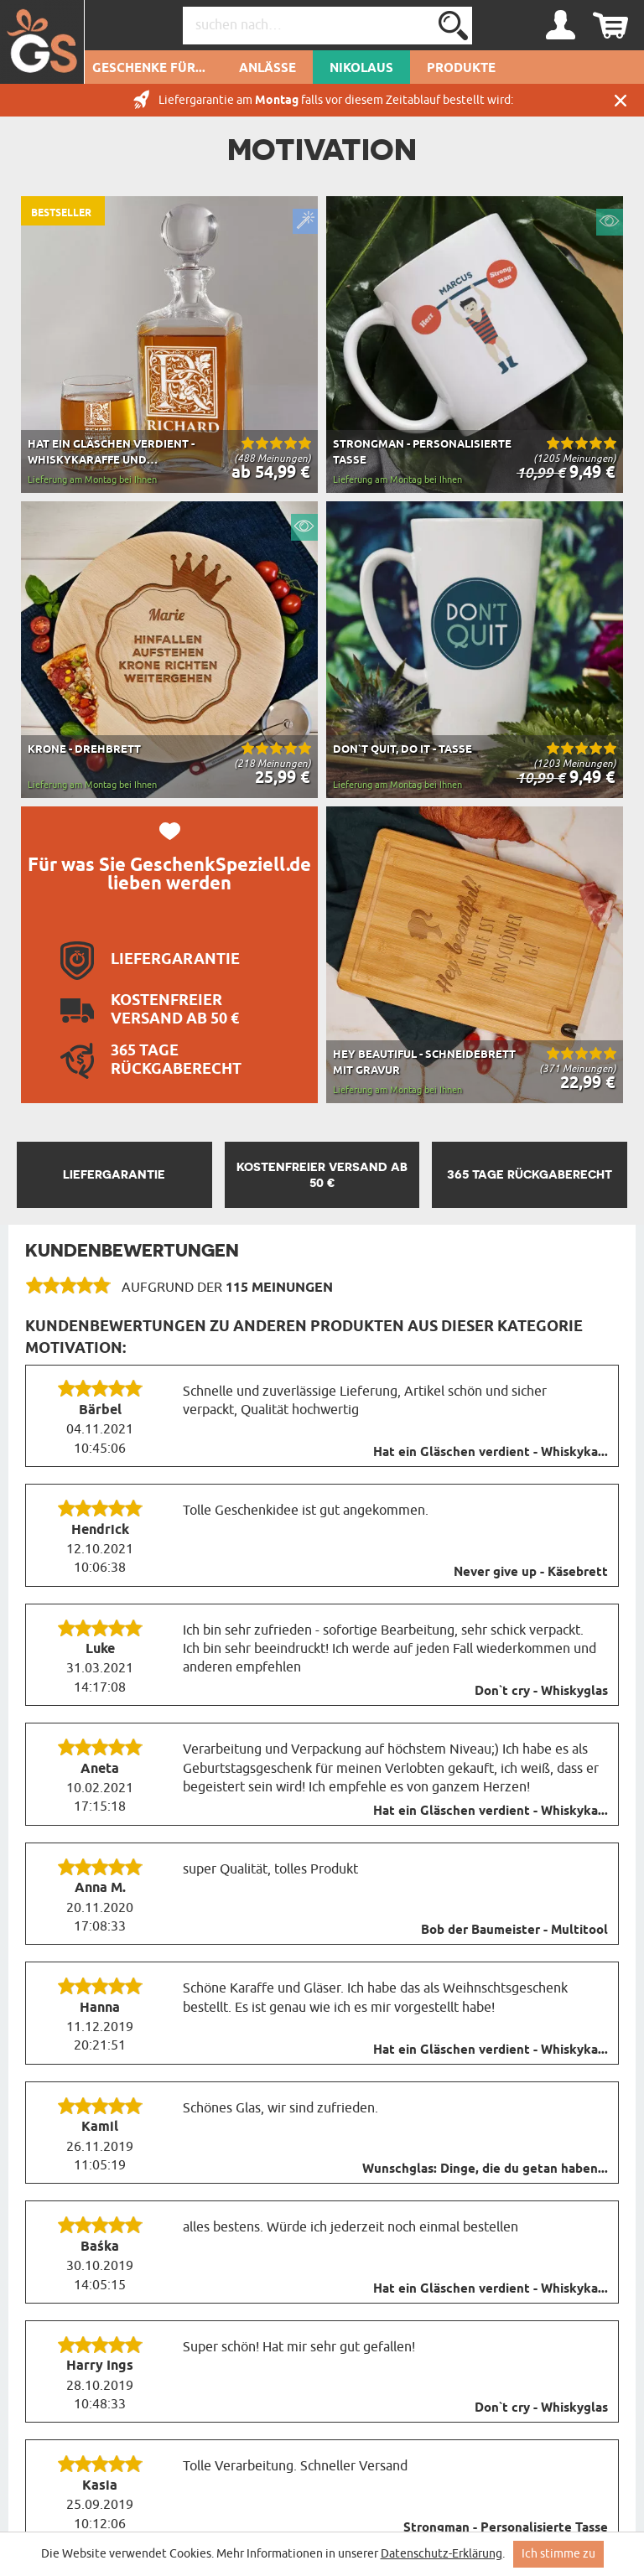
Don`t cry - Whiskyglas (541, 1691)
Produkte (461, 68)
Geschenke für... (148, 68)
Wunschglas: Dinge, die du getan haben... (485, 2169)
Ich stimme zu (558, 2554)
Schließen (620, 100)
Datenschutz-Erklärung (441, 2554)
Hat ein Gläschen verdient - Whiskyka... (490, 1452)
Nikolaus (361, 68)
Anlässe (267, 68)
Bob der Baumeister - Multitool (514, 1930)
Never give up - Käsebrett (531, 1572)
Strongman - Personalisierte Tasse (505, 2528)
